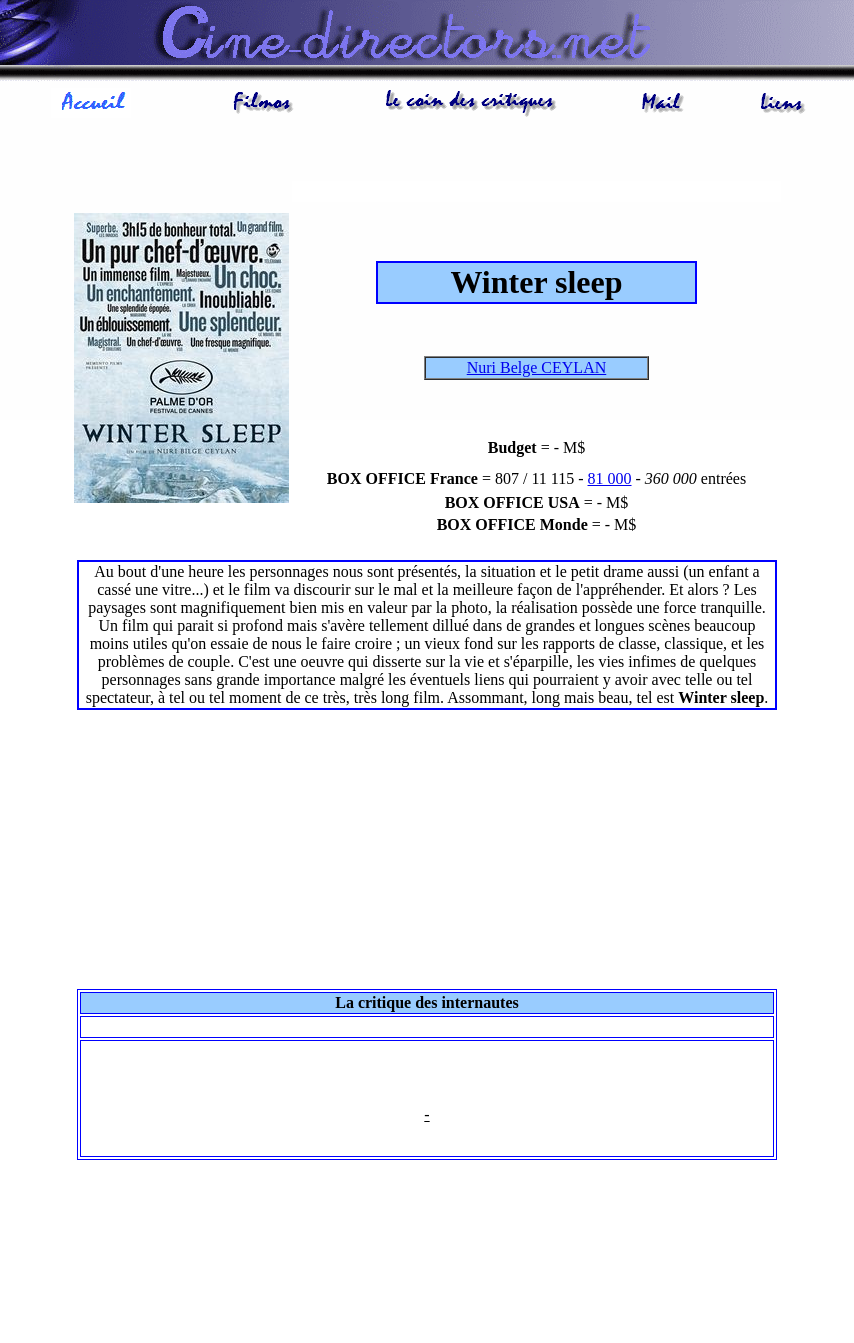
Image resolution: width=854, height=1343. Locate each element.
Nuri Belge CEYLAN (537, 367)
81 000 (610, 478)
